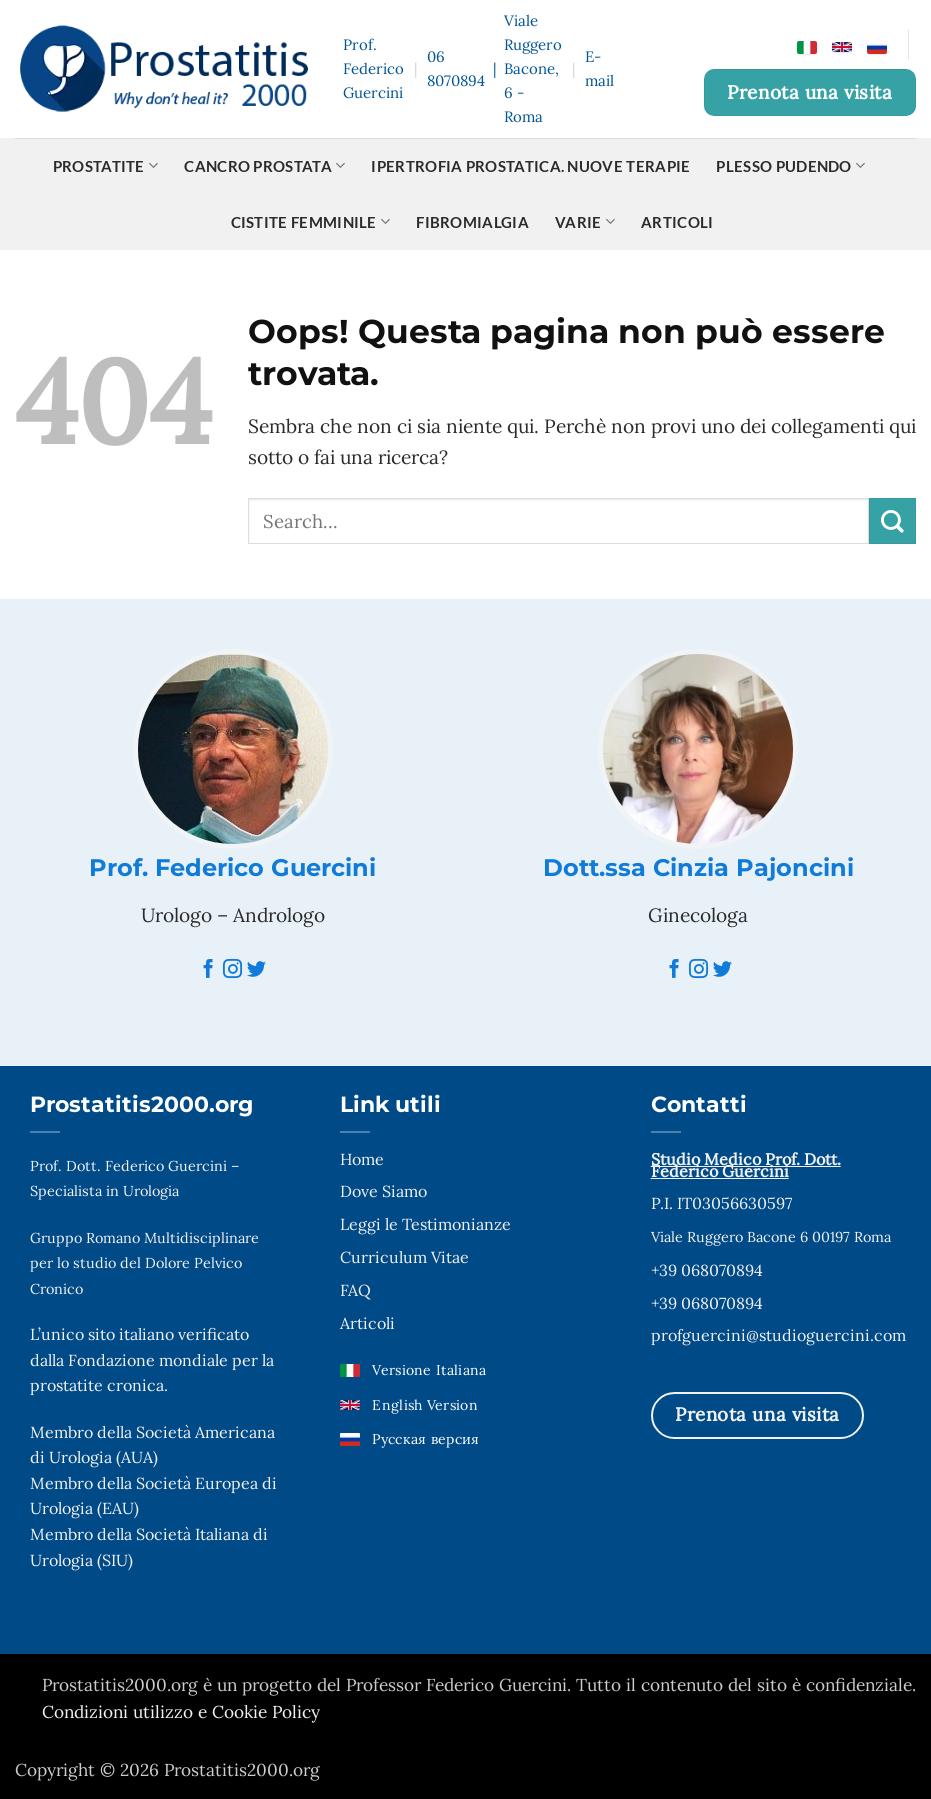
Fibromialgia (472, 222)
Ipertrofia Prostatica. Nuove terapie (530, 166)
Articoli (677, 222)
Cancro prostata (264, 165)
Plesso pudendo (790, 165)
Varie (585, 221)
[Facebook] (208, 970)
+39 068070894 (707, 1270)
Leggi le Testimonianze (425, 1224)
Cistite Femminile (311, 221)
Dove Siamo (383, 1191)
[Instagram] (232, 970)
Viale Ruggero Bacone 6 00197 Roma (771, 1237)
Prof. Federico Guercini (232, 867)
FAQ (355, 1290)
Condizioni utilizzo (120, 1712)
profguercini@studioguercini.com (778, 1335)
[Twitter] (256, 970)
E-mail (599, 68)
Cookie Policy (266, 1712)
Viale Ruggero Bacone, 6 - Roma (533, 68)
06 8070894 (456, 68)
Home (362, 1159)
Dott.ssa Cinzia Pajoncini (698, 867)
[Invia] (892, 521)
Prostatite (106, 165)
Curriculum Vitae (404, 1257)
